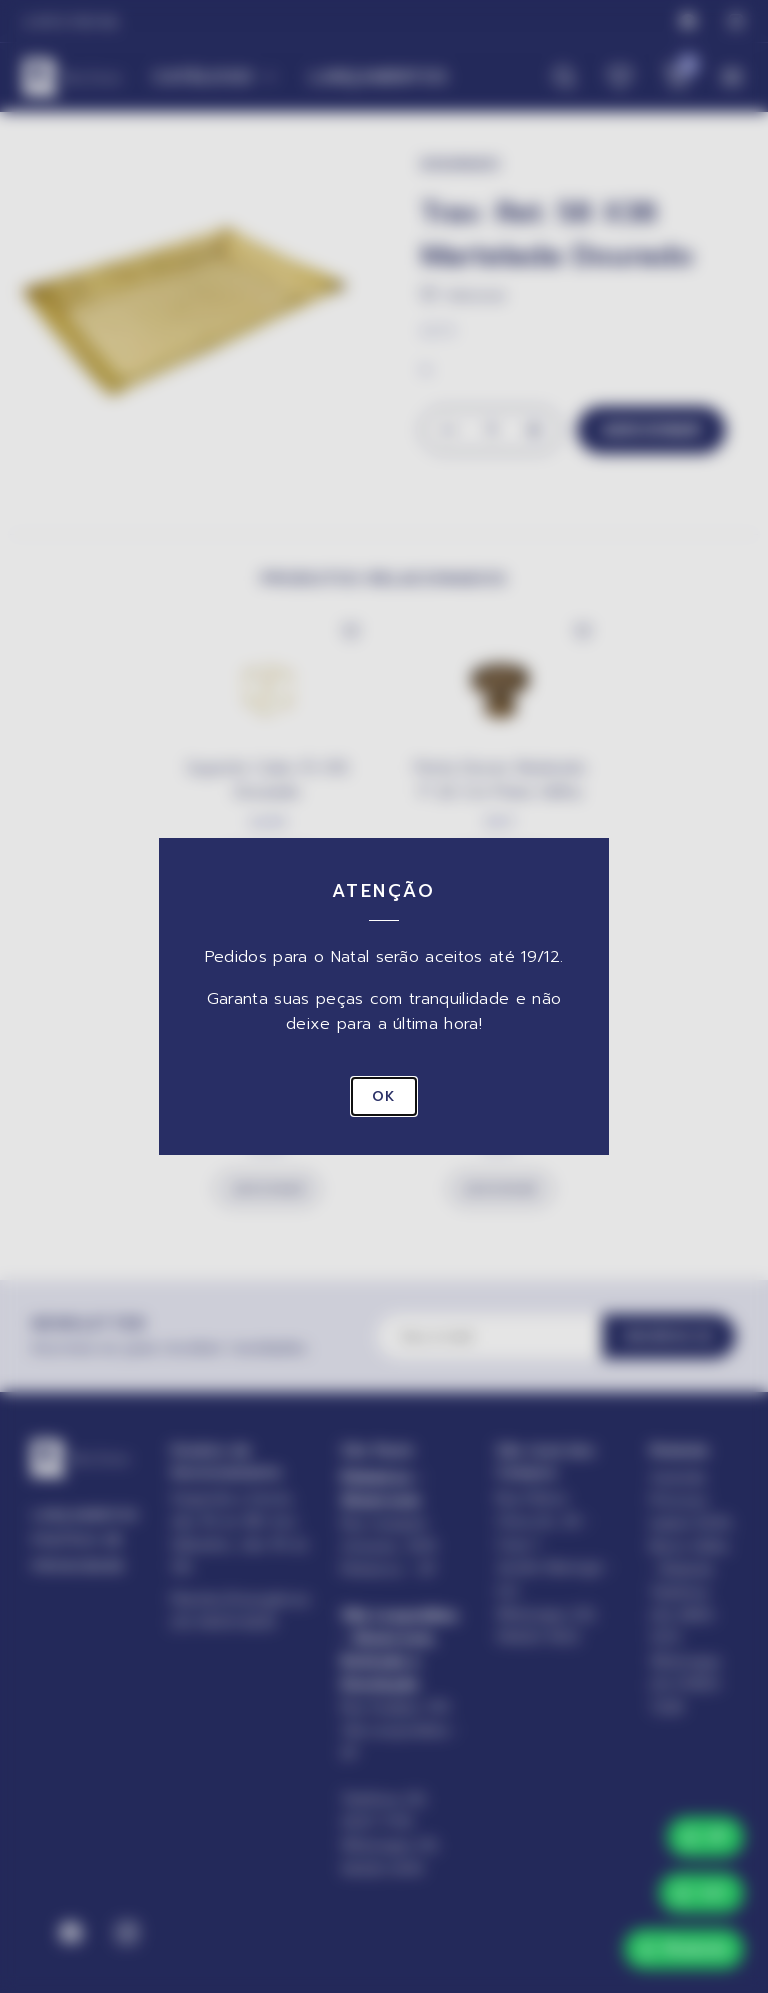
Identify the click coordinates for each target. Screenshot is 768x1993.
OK (384, 1096)
